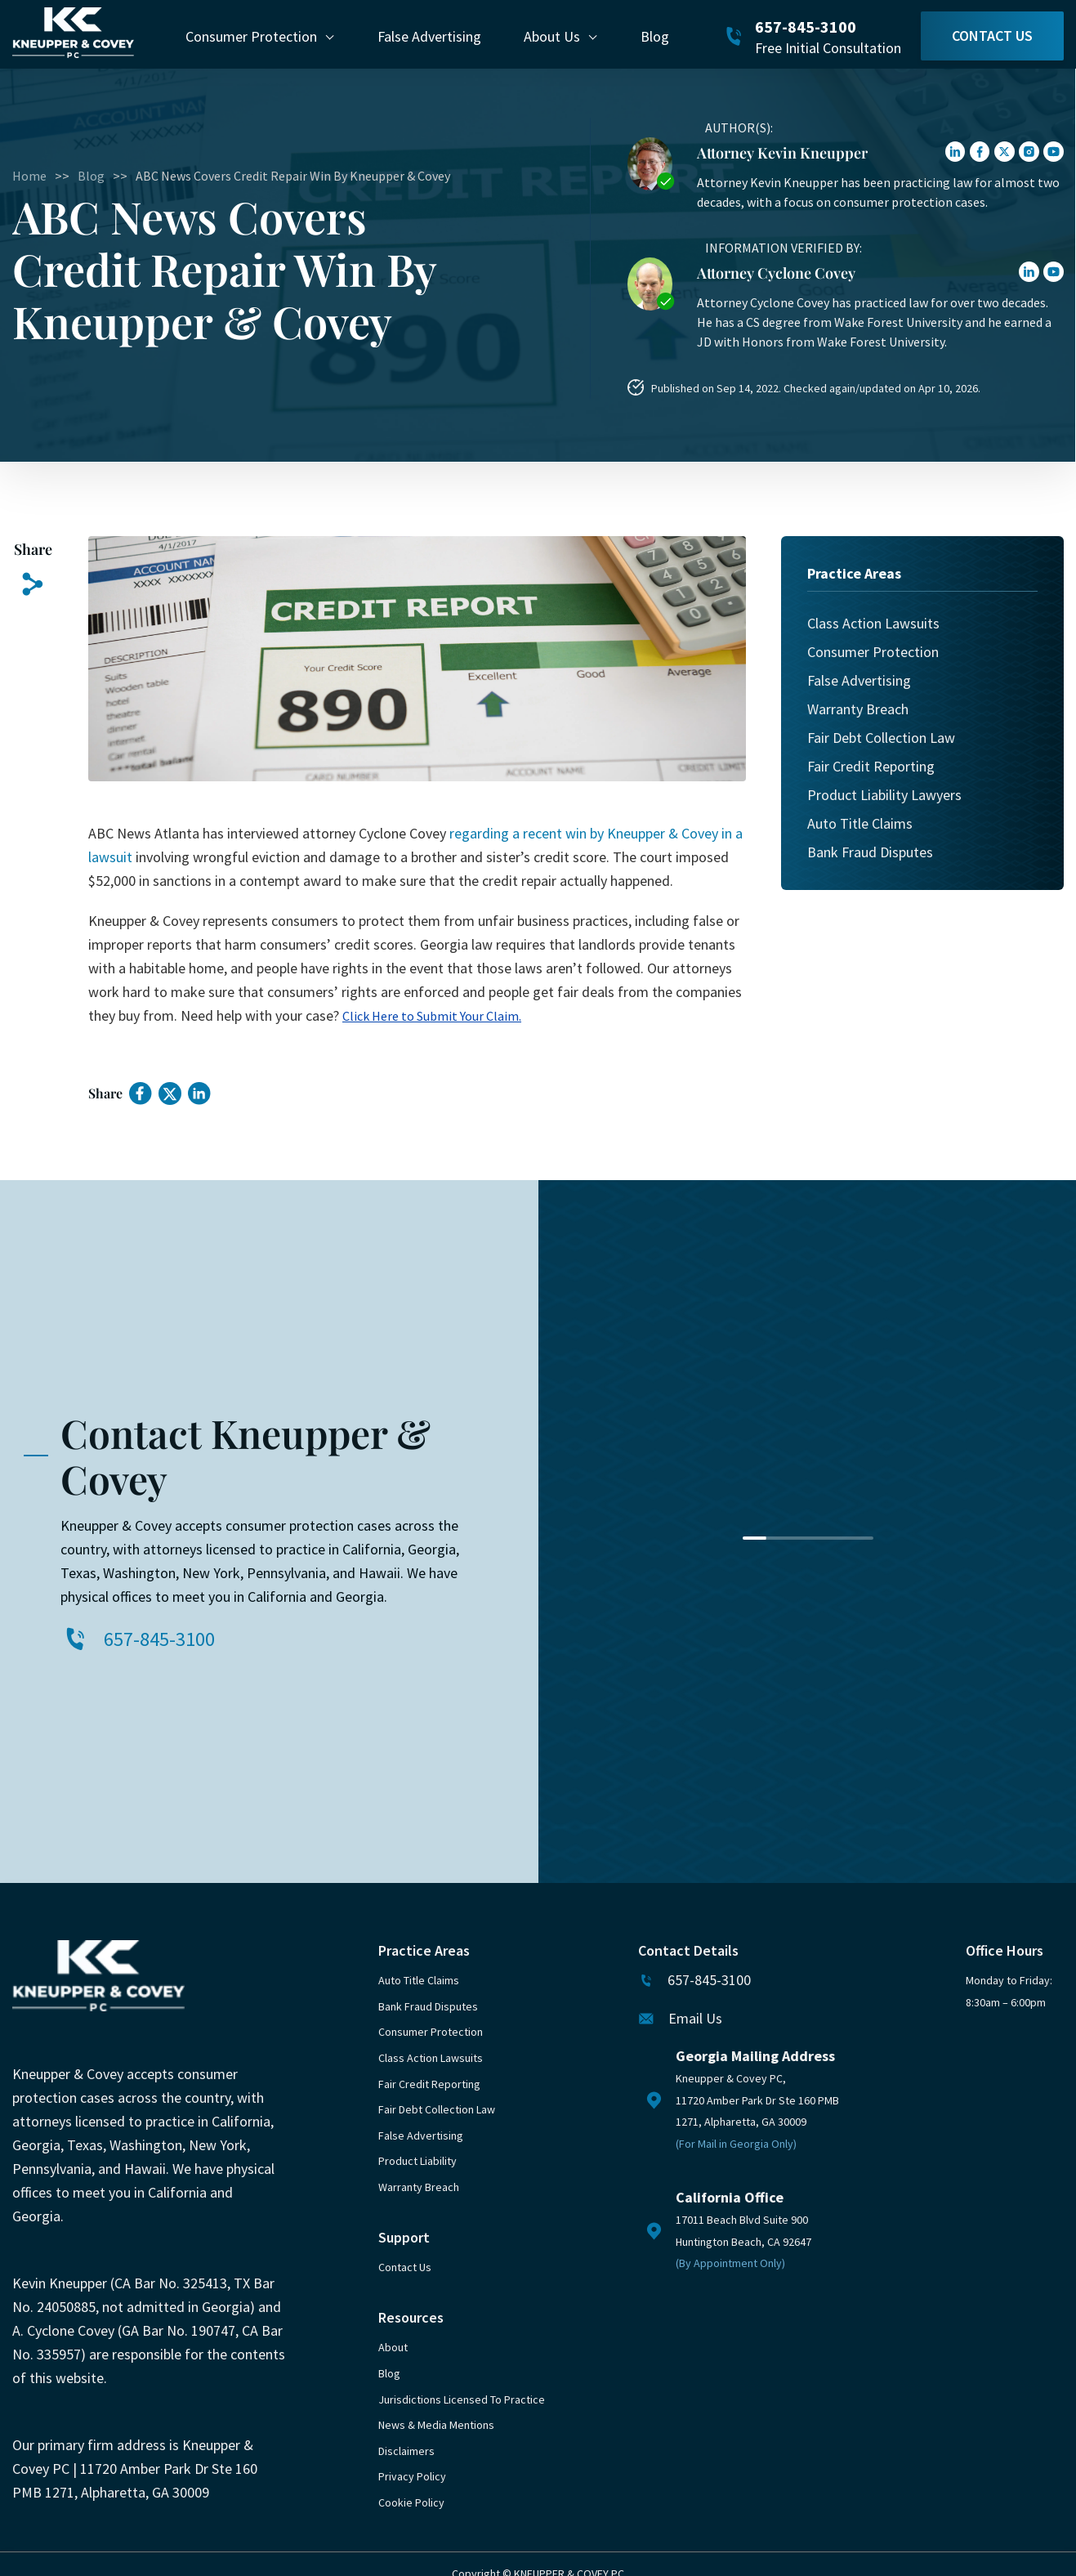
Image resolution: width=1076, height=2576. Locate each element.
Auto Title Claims (860, 823)
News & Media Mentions (436, 2424)
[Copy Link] (33, 585)
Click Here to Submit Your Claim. (431, 1016)
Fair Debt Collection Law (881, 737)
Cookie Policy (411, 2502)
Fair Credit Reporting (871, 766)
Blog (655, 36)
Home (29, 176)
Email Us (695, 2018)
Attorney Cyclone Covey (776, 273)
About (393, 2347)
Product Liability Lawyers (884, 794)
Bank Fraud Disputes (870, 852)
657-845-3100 (805, 26)
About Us (552, 36)
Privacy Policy (412, 2476)
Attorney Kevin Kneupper (782, 153)
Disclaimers (406, 2451)
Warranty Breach (858, 709)
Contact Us (992, 35)
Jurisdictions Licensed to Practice (461, 2399)
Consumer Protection (251, 36)
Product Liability (417, 2160)
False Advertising (429, 36)
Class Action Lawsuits (873, 623)
